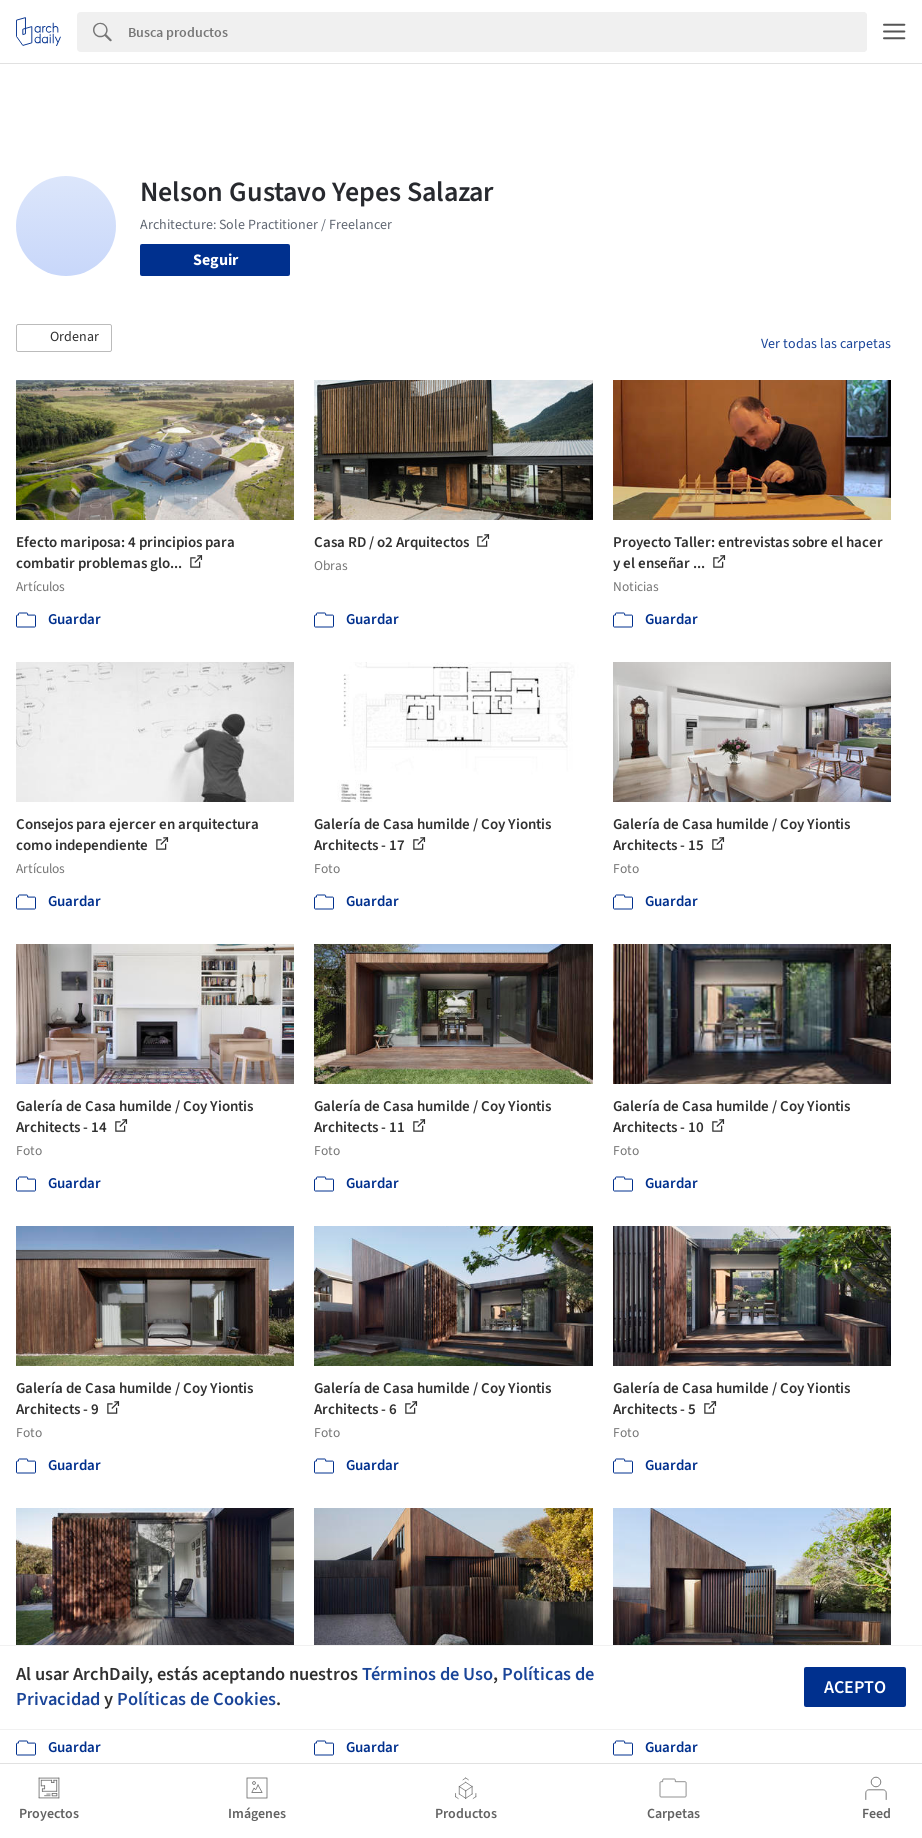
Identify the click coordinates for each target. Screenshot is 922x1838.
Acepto (855, 1687)
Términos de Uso (427, 1674)
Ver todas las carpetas (826, 344)
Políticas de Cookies (196, 1699)
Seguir (215, 260)
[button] (64, 338)
